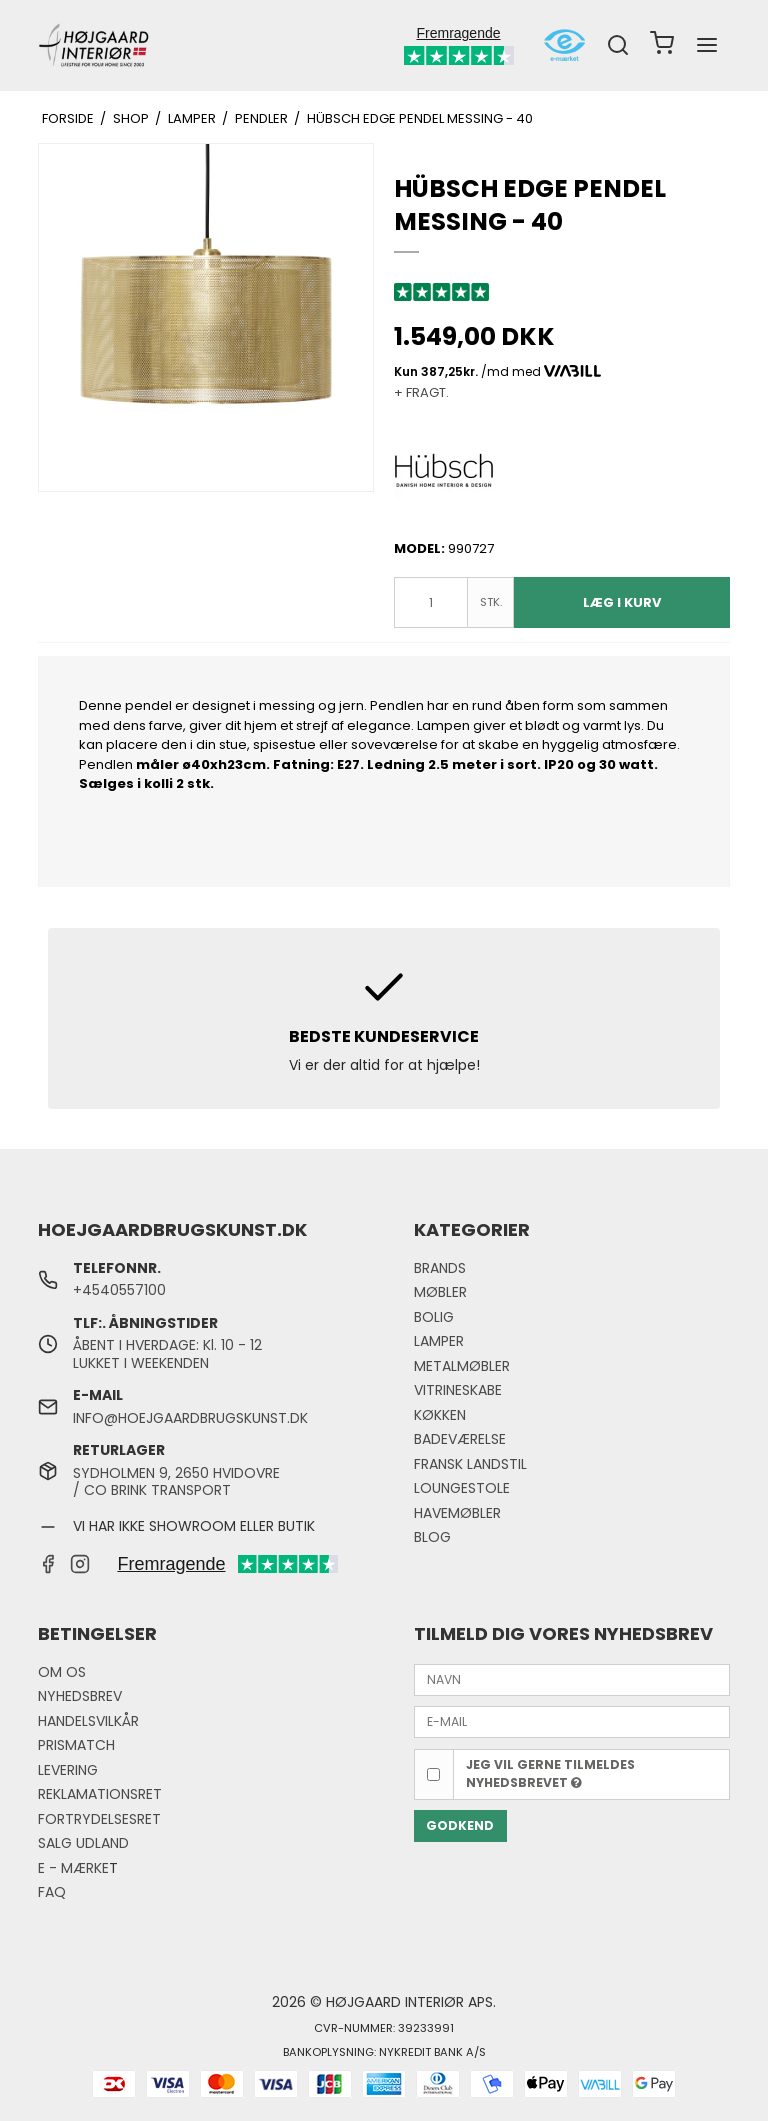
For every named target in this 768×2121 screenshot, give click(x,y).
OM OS (62, 1672)
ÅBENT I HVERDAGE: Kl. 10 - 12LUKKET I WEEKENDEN (167, 1354)
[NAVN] (572, 1679)
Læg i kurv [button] (622, 602)
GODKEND (460, 1825)
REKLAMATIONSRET (100, 1794)
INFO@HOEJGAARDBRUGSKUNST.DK (190, 1418)
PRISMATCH (76, 1745)
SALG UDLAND (83, 1843)
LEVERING (68, 1770)
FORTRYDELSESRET (99, 1819)
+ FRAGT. (421, 392)
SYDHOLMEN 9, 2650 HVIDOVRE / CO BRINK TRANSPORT (176, 1482)
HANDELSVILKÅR (88, 1721)
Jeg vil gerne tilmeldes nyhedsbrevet (550, 1773)
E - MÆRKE (73, 1868)
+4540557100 (119, 1290)
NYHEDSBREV (80, 1696)
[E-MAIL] (572, 1721)
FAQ (52, 1892)
